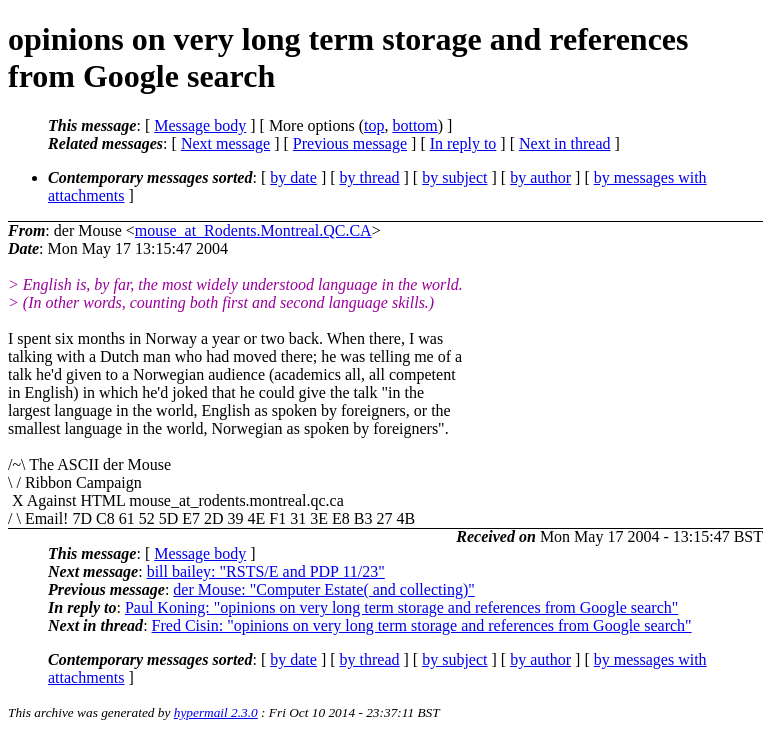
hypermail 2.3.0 (216, 712)
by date (293, 177)
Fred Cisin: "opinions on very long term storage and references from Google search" (422, 625)
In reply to (463, 143)
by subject (454, 177)
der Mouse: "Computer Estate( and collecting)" (323, 589)
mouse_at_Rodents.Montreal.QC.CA (253, 230)
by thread (370, 177)
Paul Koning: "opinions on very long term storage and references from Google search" (401, 607)
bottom (414, 125)
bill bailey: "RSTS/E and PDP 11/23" (266, 571)
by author (540, 177)
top (374, 125)
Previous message (350, 143)
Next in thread (565, 143)
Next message (225, 143)
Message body (200, 125)
